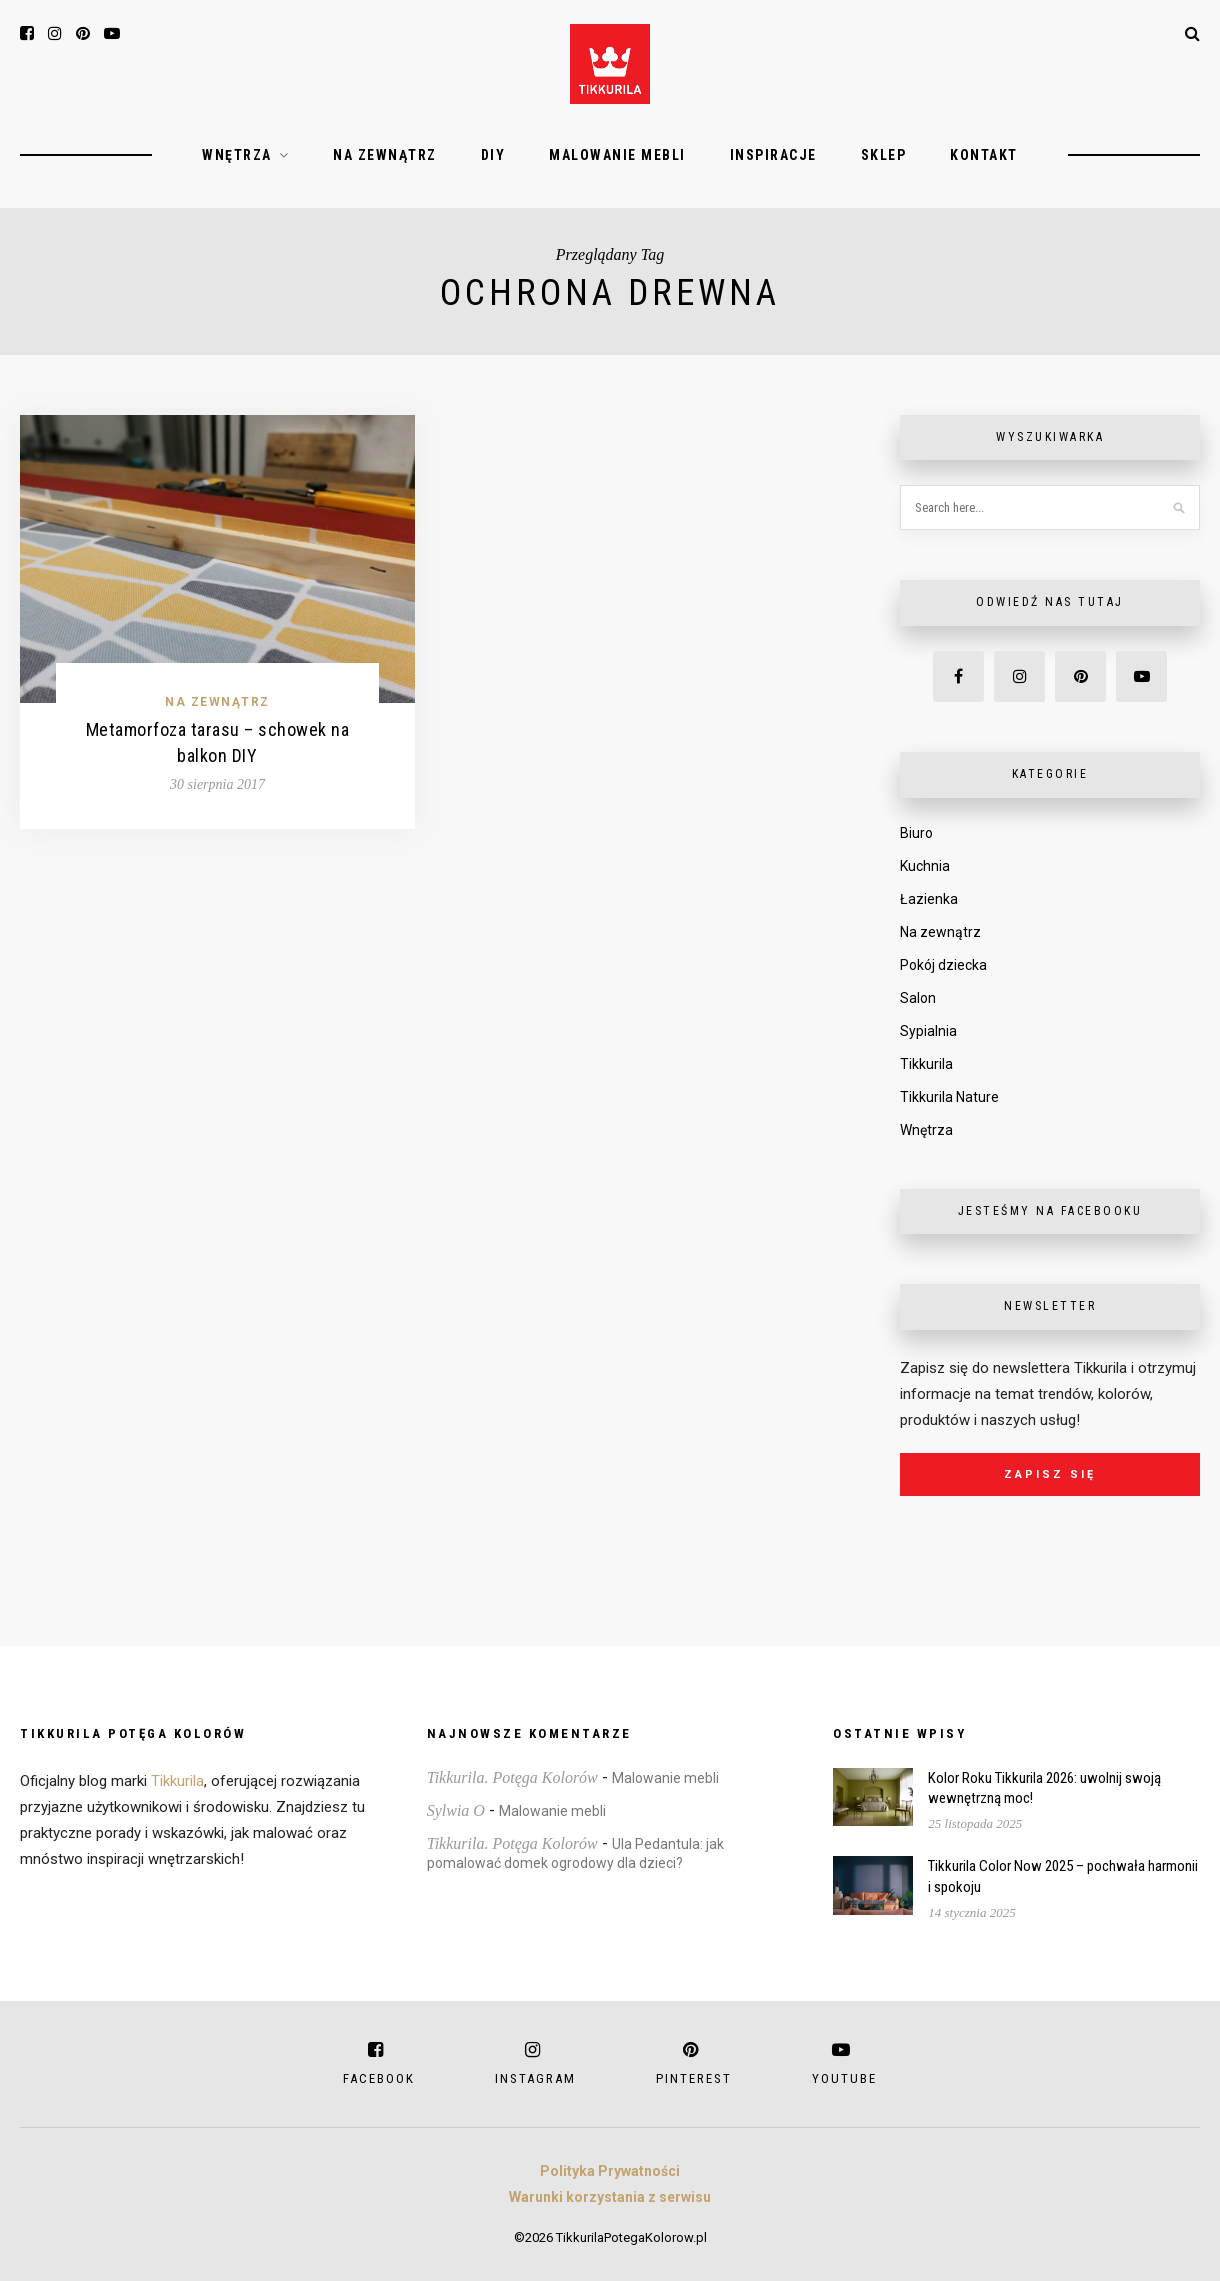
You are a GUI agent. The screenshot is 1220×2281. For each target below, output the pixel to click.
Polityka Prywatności (610, 2171)
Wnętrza (237, 155)
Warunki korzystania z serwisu (610, 2197)
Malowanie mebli (617, 155)
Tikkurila (926, 1064)
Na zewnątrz (385, 155)
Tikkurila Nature (949, 1097)
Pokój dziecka (943, 965)
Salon (918, 998)
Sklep (884, 155)
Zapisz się (1050, 1474)
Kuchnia (925, 866)
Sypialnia (928, 1031)
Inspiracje (773, 155)
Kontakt (984, 155)
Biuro (916, 833)
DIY (493, 155)
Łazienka (929, 899)
